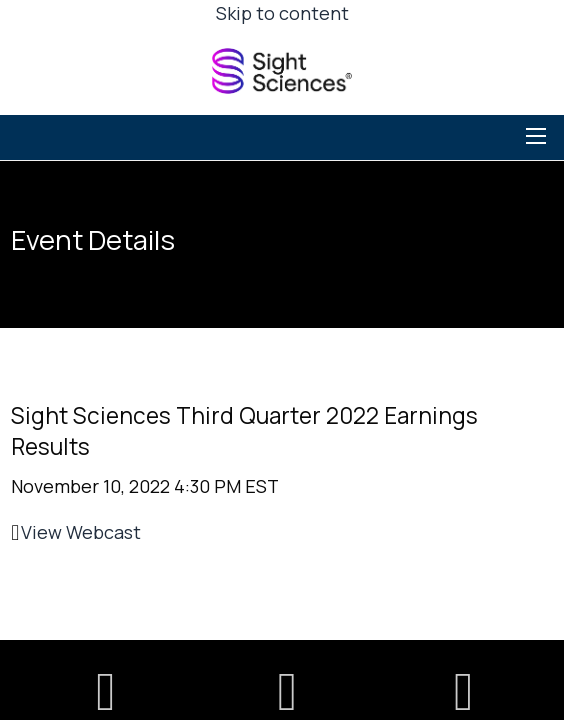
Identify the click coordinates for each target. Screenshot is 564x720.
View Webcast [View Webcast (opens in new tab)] (81, 532)
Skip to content (282, 13)
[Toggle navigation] (539, 136)
